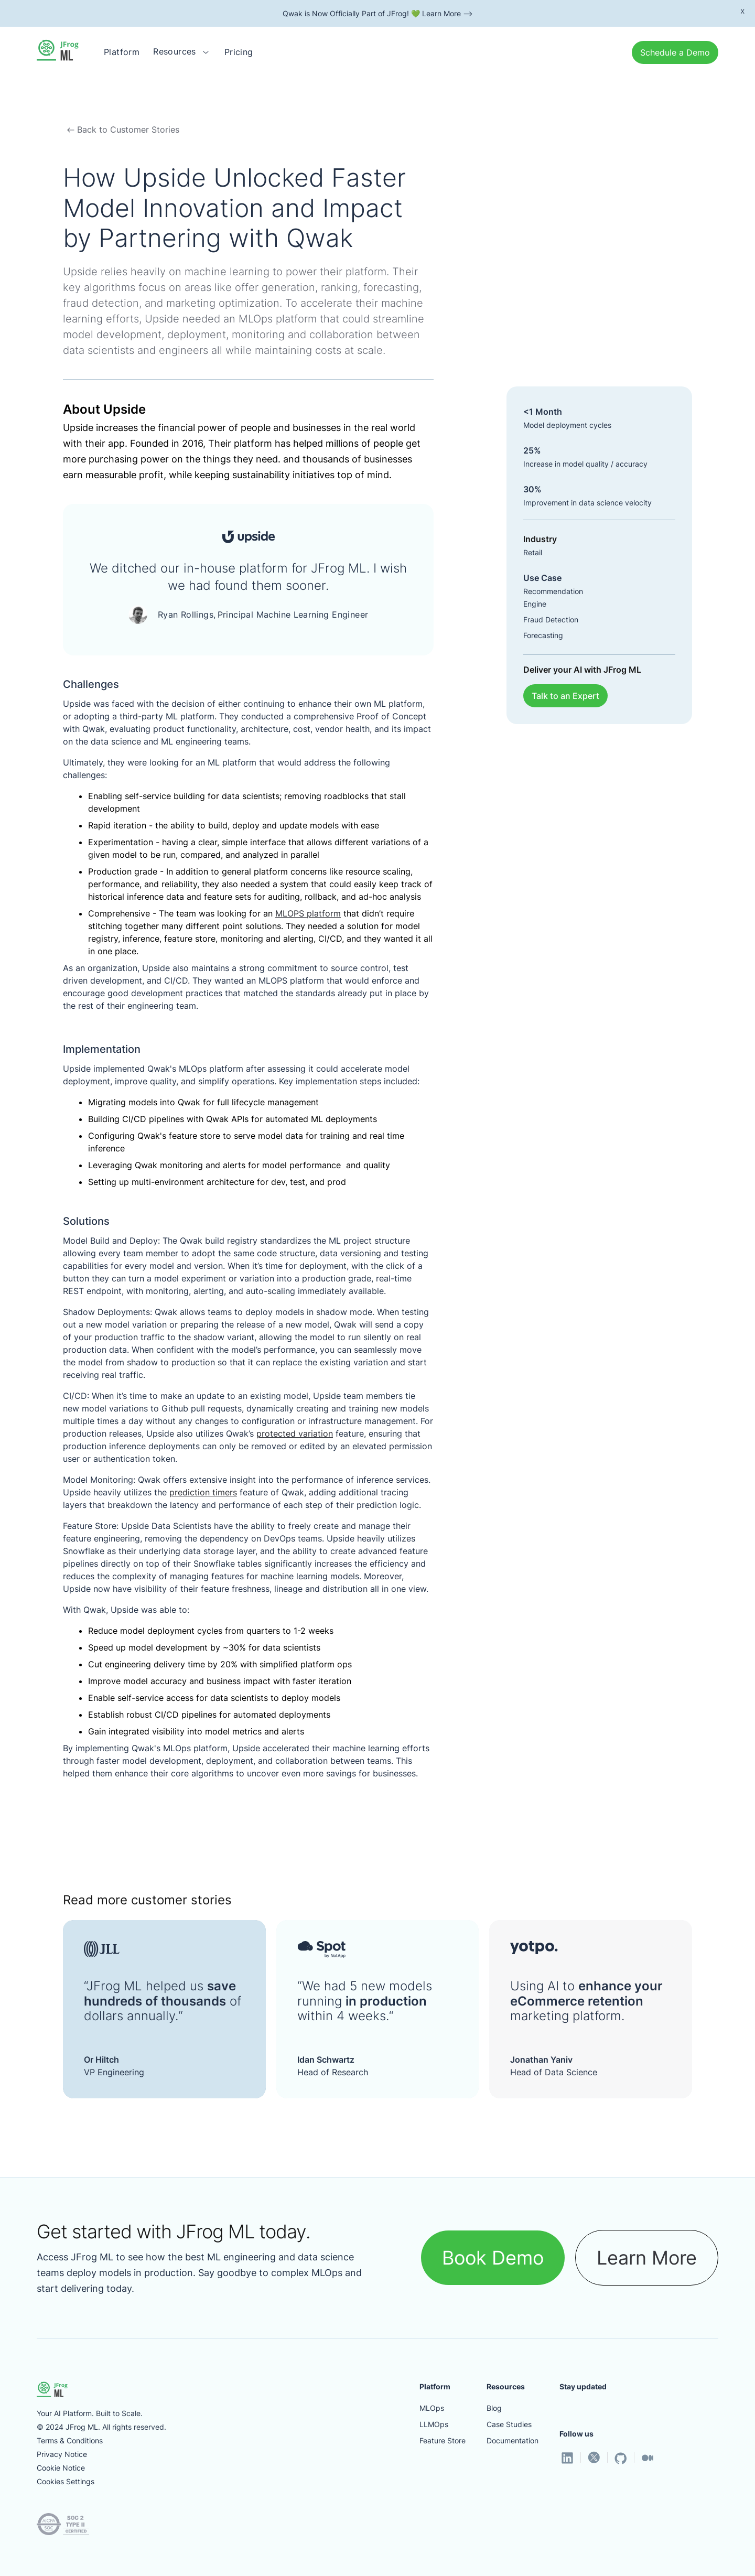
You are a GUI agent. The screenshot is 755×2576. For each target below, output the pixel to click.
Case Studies (509, 2424)
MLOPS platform (308, 913)
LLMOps (433, 2424)
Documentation (512, 2440)
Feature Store (442, 2440)
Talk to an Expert (565, 696)
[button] (182, 52)
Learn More (647, 2257)
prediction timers (203, 1492)
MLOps (431, 2407)
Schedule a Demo (675, 52)
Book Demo (493, 2257)
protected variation (294, 1433)
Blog (494, 2407)
